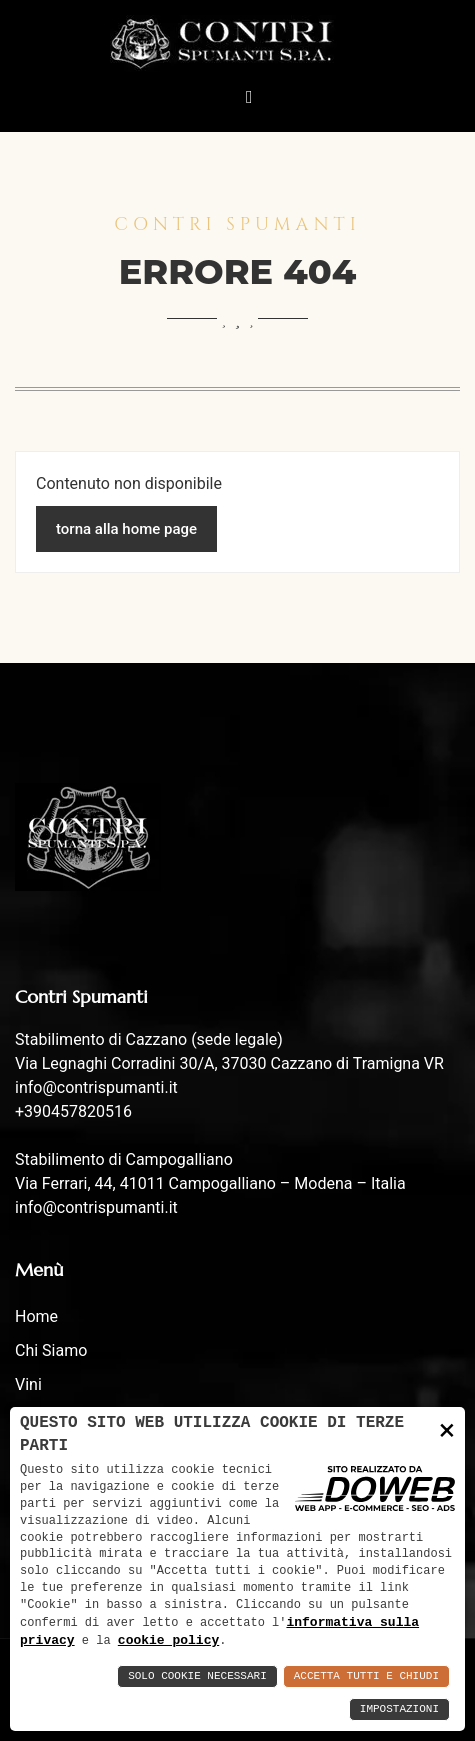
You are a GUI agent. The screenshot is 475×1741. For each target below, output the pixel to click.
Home (36, 1316)
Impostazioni (399, 1709)
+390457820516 (73, 1111)
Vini (28, 1384)
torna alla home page (126, 529)
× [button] (447, 1427)
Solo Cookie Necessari (197, 1676)
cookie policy (168, 1640)
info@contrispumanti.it (96, 1087)
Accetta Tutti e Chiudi (366, 1676)
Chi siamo (51, 1350)
